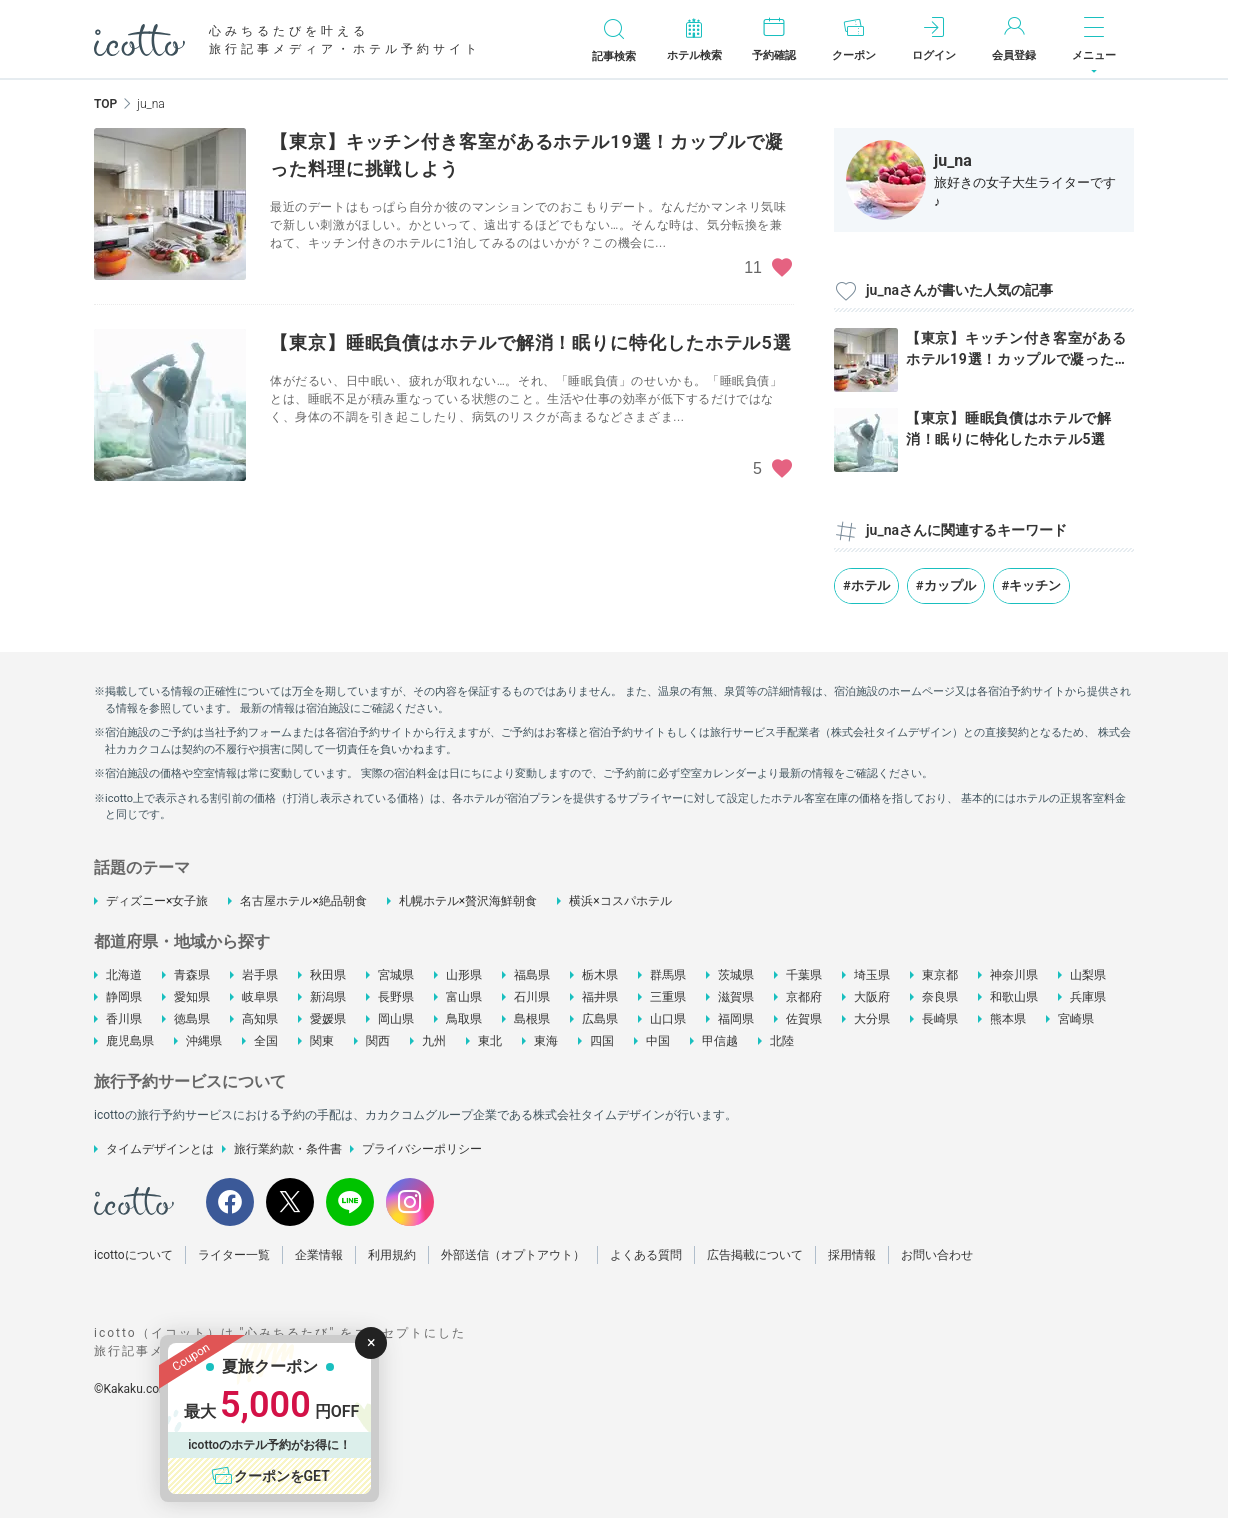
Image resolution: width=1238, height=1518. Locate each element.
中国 (658, 1041)
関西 (378, 1041)
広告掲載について (755, 1255)
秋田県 (328, 975)
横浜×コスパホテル (620, 901)
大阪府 (872, 997)
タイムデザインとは (160, 1149)
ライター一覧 (234, 1255)
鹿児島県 (130, 1041)
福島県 (532, 975)
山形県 (464, 975)
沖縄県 (204, 1041)
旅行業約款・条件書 (288, 1149)
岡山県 (396, 1019)
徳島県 (192, 1019)
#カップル (946, 585)
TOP (105, 104)
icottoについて (133, 1255)
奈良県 (940, 997)
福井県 (600, 997)
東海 (546, 1041)
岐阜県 (260, 997)
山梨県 (1088, 975)
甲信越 (720, 1041)
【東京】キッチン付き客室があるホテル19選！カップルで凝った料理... (1017, 359)
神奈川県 (1014, 975)
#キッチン (1032, 585)
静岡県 (124, 997)
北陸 (782, 1041)
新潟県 (328, 997)
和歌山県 (1014, 997)
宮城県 (396, 975)
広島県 (600, 1019)
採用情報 (852, 1255)
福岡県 (736, 1019)
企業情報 (319, 1255)
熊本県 (1008, 1019)
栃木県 (600, 975)
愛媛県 (328, 1019)
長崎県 (940, 1019)
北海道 (124, 975)
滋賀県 (736, 997)
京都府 (804, 997)
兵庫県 (1088, 997)
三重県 (668, 997)
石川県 (532, 997)
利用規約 (392, 1255)
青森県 (192, 975)
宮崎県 (1076, 1019)
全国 (266, 1041)
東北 (490, 1041)
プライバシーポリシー (422, 1149)
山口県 (668, 1019)
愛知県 (192, 997)
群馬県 (668, 975)
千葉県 (804, 975)
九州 (434, 1041)
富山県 (464, 997)
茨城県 (736, 975)
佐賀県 (804, 1019)
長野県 (396, 997)
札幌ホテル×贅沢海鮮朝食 (468, 901)
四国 (602, 1041)
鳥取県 (464, 1019)
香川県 (124, 1019)
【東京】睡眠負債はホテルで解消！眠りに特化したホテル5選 (530, 342)
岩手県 (260, 975)
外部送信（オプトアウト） (513, 1255)
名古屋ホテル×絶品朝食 (303, 901)
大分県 (872, 1019)
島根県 (532, 1019)
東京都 (940, 975)
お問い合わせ (937, 1255)
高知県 (260, 1019)
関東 (322, 1041)
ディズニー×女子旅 (157, 901)
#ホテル (866, 585)
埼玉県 (872, 975)
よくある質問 (646, 1255)
